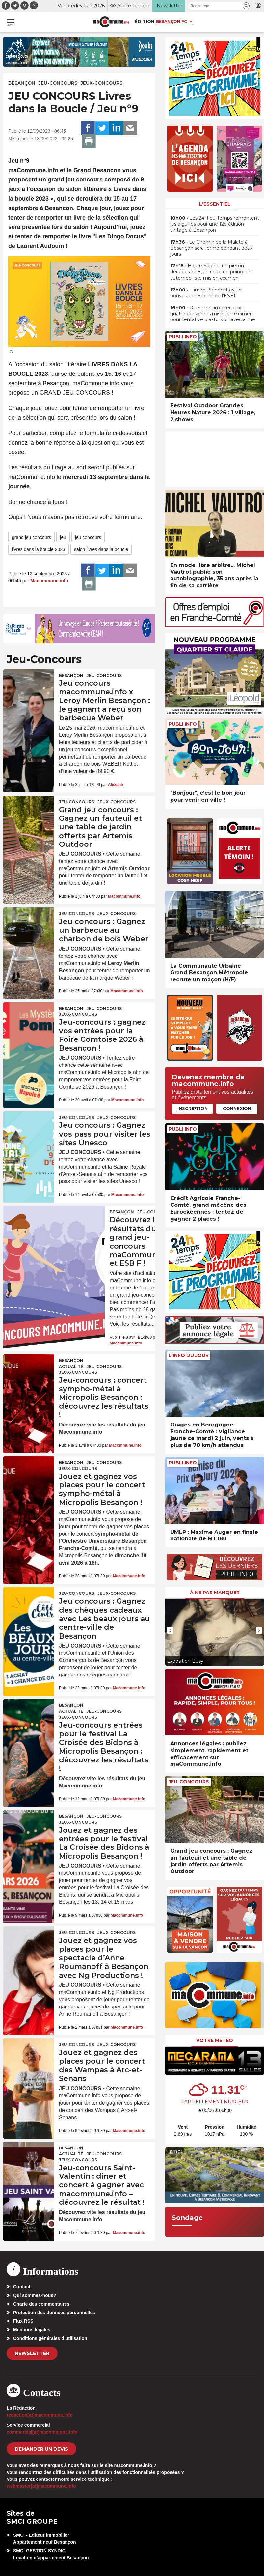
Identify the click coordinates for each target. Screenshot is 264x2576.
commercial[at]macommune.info (42, 2432)
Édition (144, 21)
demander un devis (41, 2449)
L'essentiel (214, 204)
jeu (63, 537)
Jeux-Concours (101, 83)
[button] (246, 5)
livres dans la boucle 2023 (38, 549)
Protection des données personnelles (54, 2312)
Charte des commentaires (41, 2304)
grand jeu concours (31, 537)
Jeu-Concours (58, 83)
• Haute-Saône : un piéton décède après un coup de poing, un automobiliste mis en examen (210, 272)
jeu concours (88, 537)
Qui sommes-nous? (34, 2295)
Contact (21, 2286)
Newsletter (32, 2353)
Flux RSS (23, 2321)
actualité (71, 1366)
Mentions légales (31, 2329)
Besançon (21, 83)
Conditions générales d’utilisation (50, 2338)
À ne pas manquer (215, 1592)
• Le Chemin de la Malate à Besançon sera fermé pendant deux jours (211, 248)
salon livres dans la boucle (101, 549)
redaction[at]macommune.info (40, 2415)
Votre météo (214, 2040)
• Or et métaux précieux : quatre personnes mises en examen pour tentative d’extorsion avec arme (212, 313)
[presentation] (170, 1630)
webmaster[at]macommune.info (41, 2486)
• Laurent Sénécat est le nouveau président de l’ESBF (206, 293)
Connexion (237, 1108)
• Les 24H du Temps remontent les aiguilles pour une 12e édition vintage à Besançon (214, 224)
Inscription (192, 1108)
